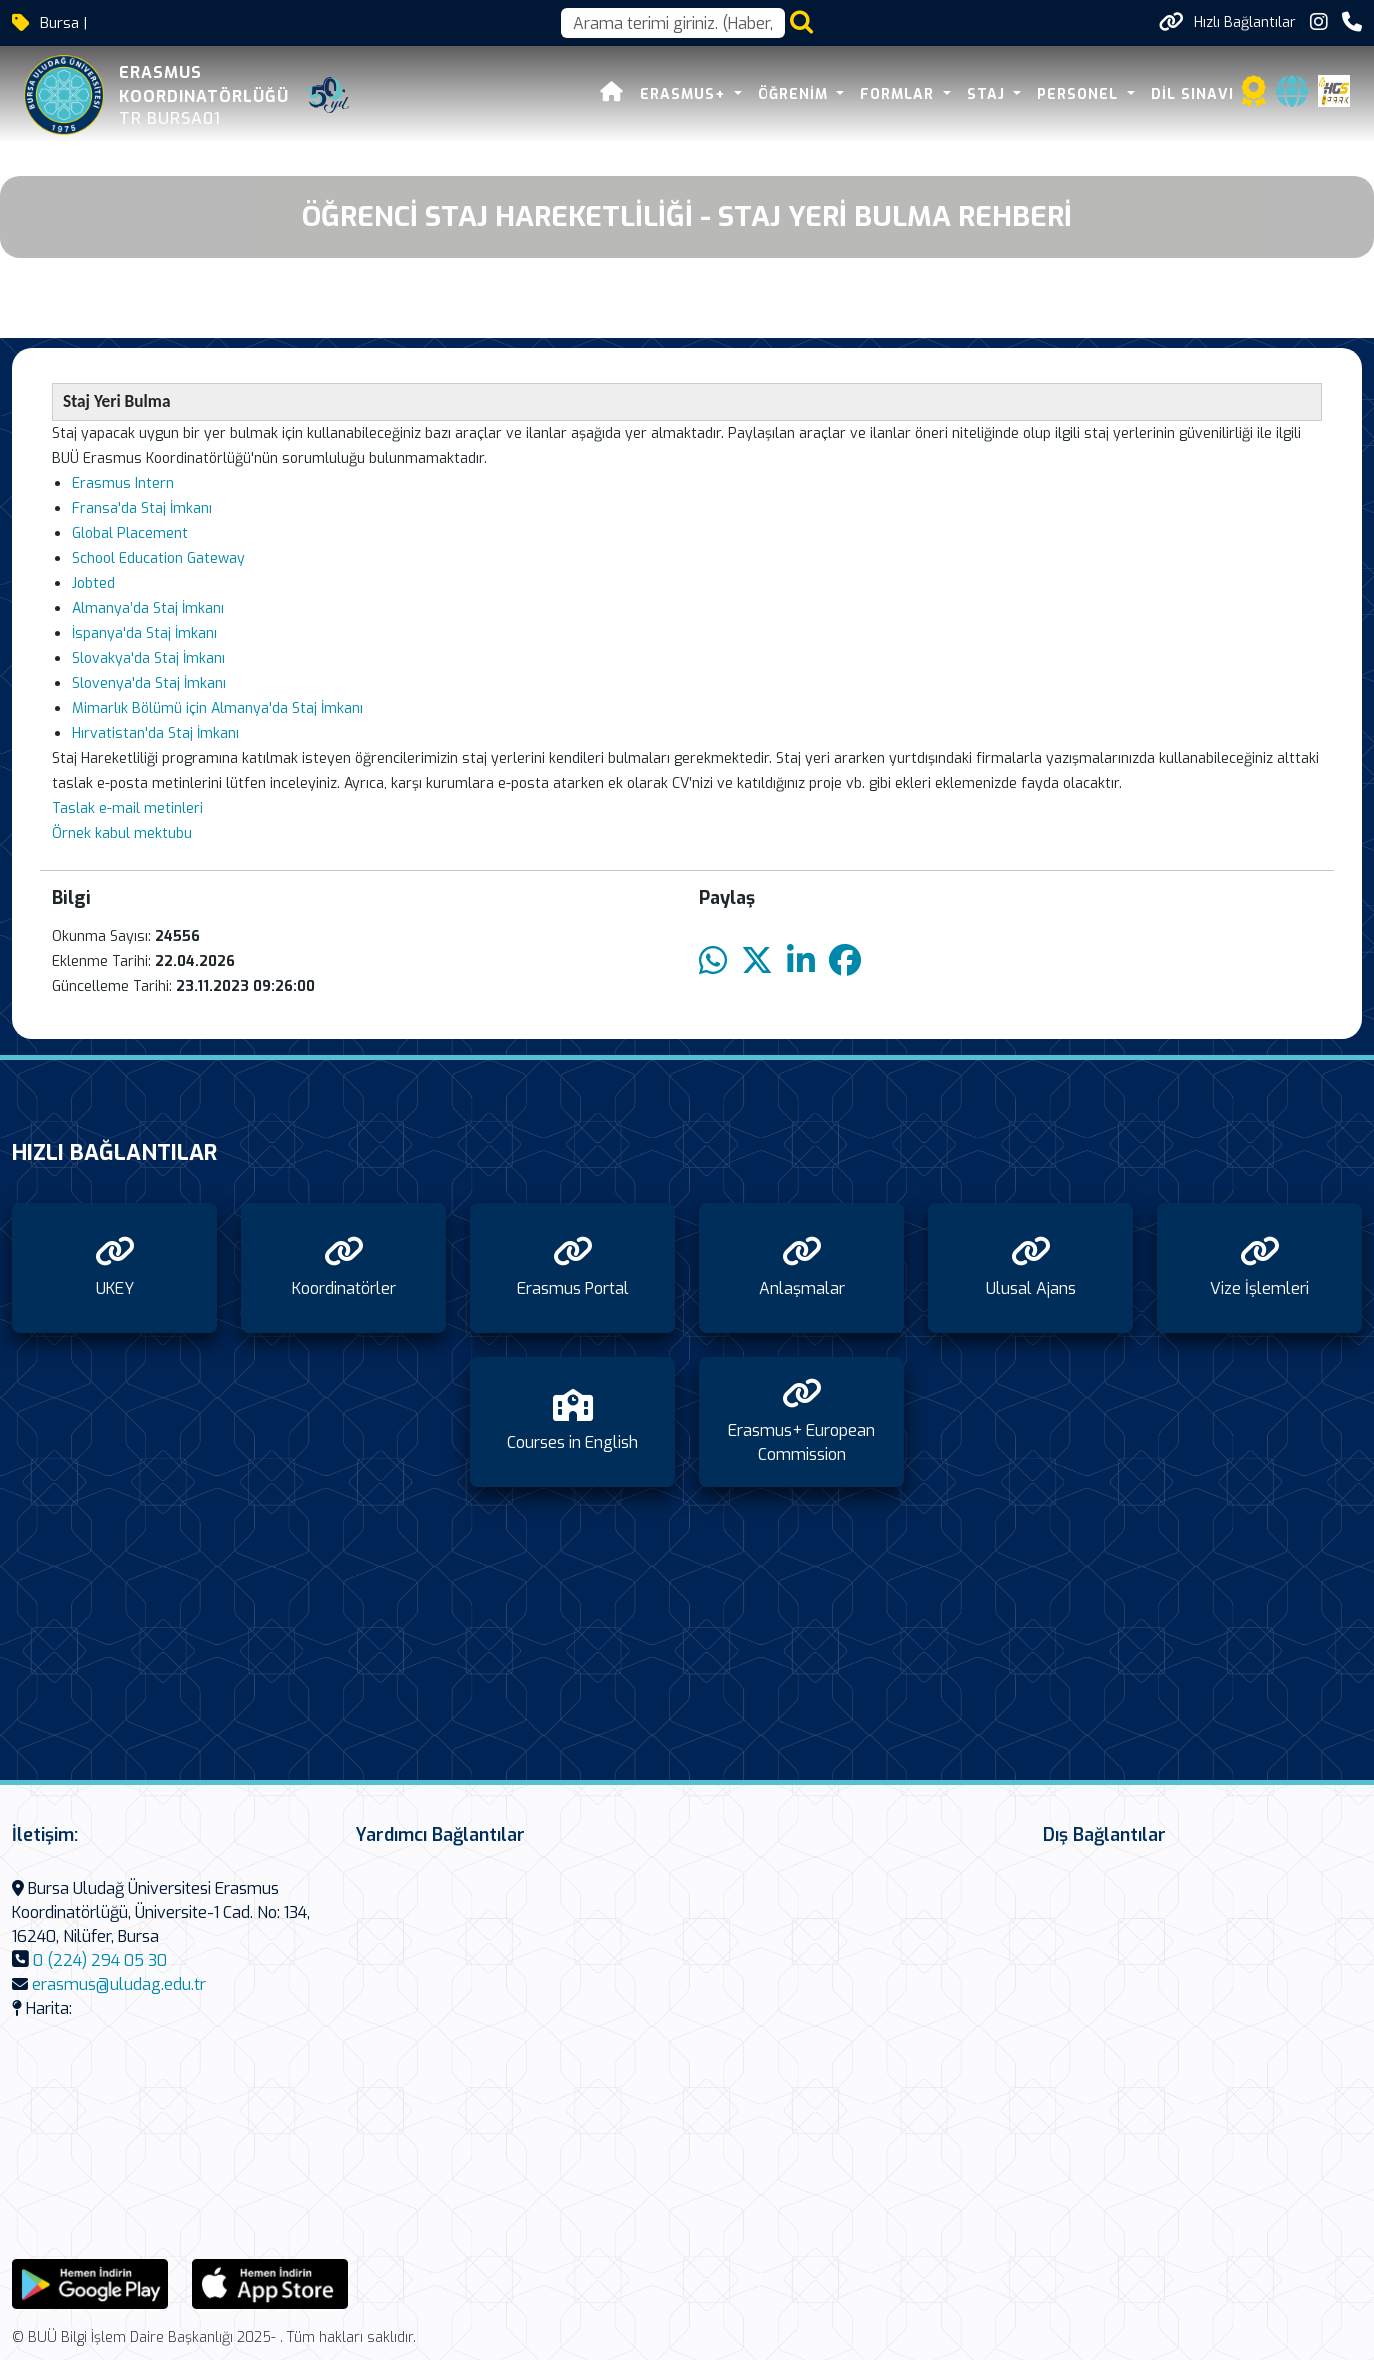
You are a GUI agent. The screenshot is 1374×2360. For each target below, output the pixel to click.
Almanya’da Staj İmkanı (148, 608)
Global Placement (130, 533)
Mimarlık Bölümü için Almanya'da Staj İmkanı (217, 708)
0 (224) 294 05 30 (100, 1960)
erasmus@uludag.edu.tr (119, 1984)
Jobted (93, 583)
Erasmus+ (685, 94)
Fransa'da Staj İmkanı (142, 508)
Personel (1080, 94)
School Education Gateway (158, 558)
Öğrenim (795, 94)
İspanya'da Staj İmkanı (144, 633)
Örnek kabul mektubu (122, 833)
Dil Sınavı (1192, 94)
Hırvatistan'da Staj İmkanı (155, 733)
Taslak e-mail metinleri (127, 808)
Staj (988, 94)
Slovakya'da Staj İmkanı (148, 658)
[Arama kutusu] (673, 23)
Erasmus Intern (123, 483)
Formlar (899, 94)
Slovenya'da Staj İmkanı (149, 683)
